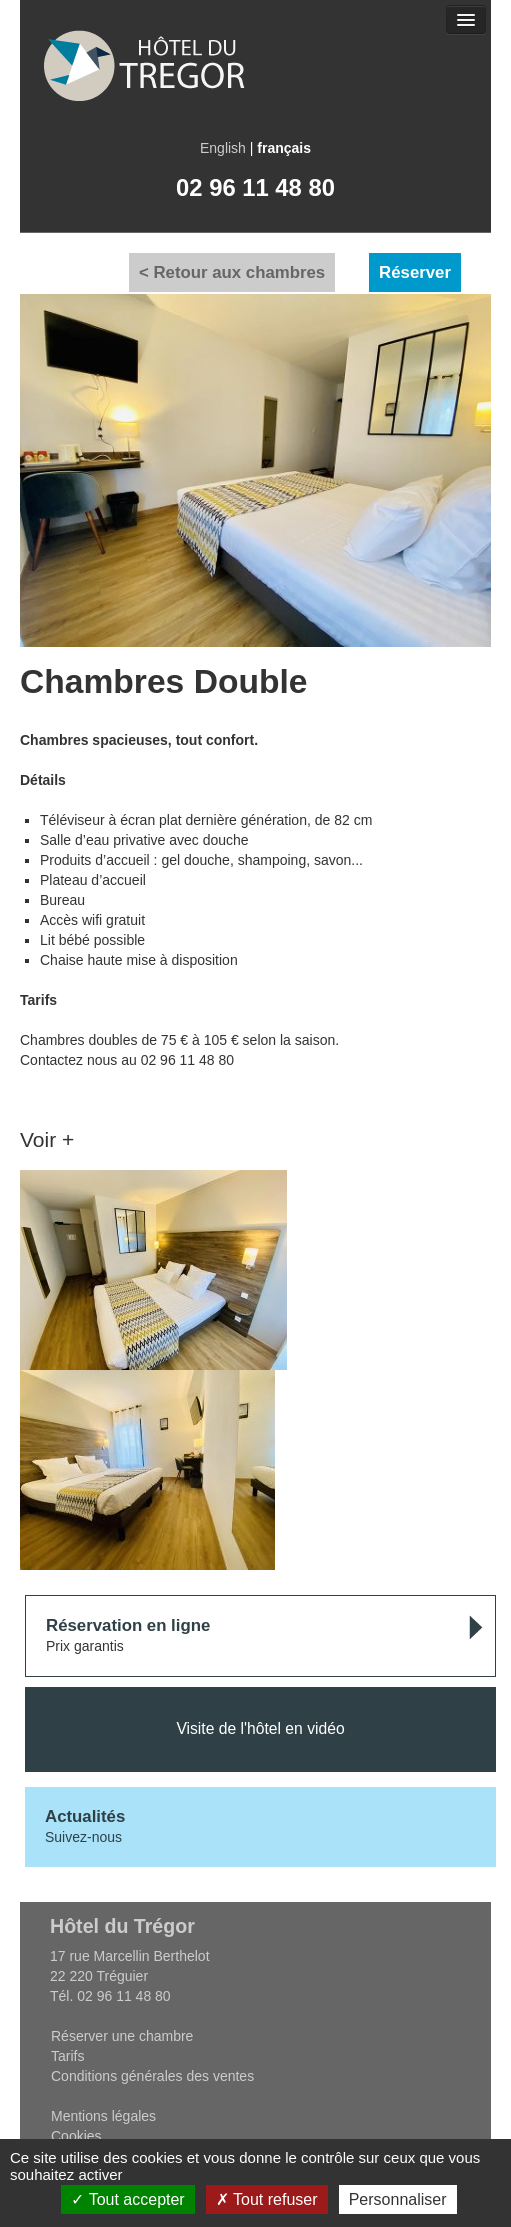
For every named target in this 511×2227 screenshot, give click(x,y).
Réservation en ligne (128, 1625)
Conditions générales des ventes (152, 2076)
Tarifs (67, 2056)
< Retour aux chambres (232, 272)
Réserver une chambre (122, 2036)
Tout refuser (267, 2199)
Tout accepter (127, 2199)
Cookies (76, 2136)
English (223, 148)
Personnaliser (398, 2199)
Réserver (415, 272)
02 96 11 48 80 (255, 187)
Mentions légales (103, 2116)
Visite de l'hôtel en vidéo (260, 1728)
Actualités (85, 1816)
